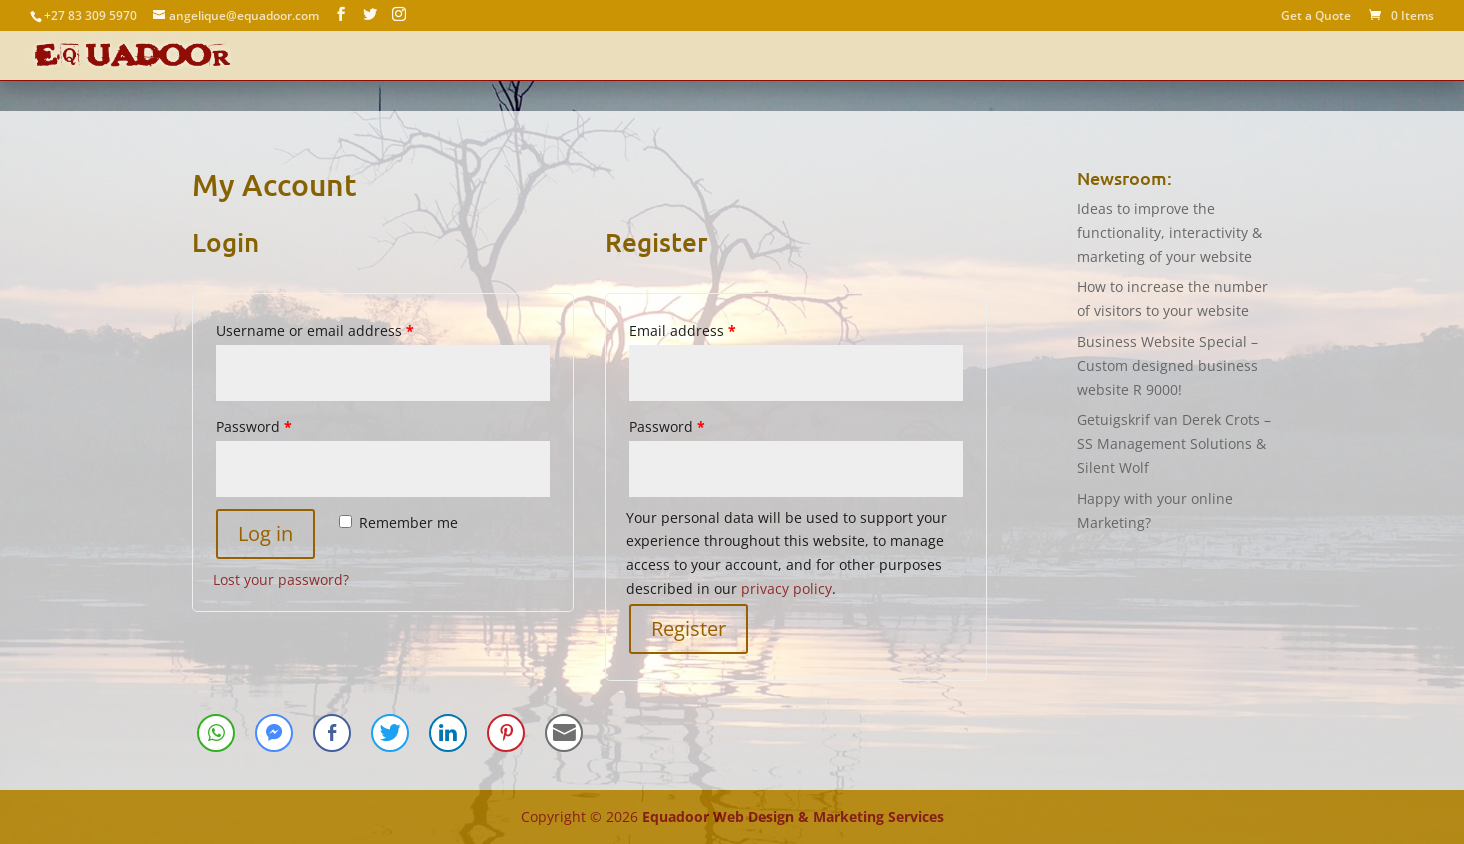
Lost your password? (281, 579)
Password (254, 426)
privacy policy (786, 588)
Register (688, 628)
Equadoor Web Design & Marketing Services (793, 816)
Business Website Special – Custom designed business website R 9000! (1167, 365)
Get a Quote (1316, 17)
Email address (682, 330)
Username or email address (315, 330)
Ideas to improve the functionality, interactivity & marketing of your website (1169, 232)
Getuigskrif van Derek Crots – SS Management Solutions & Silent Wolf (1174, 443)
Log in (265, 533)
